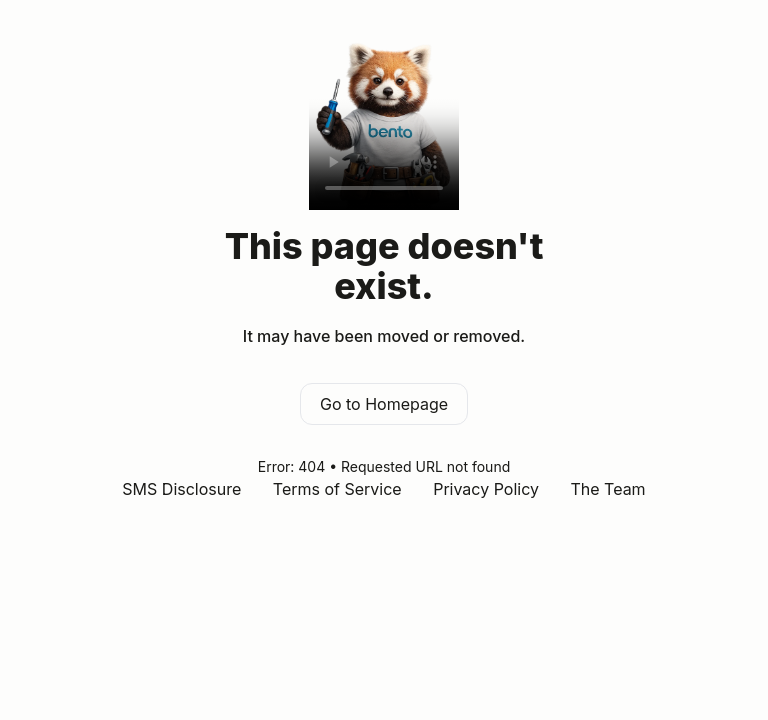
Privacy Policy (486, 489)
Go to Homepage (384, 404)
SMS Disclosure (181, 489)
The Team (607, 489)
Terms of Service (337, 489)
